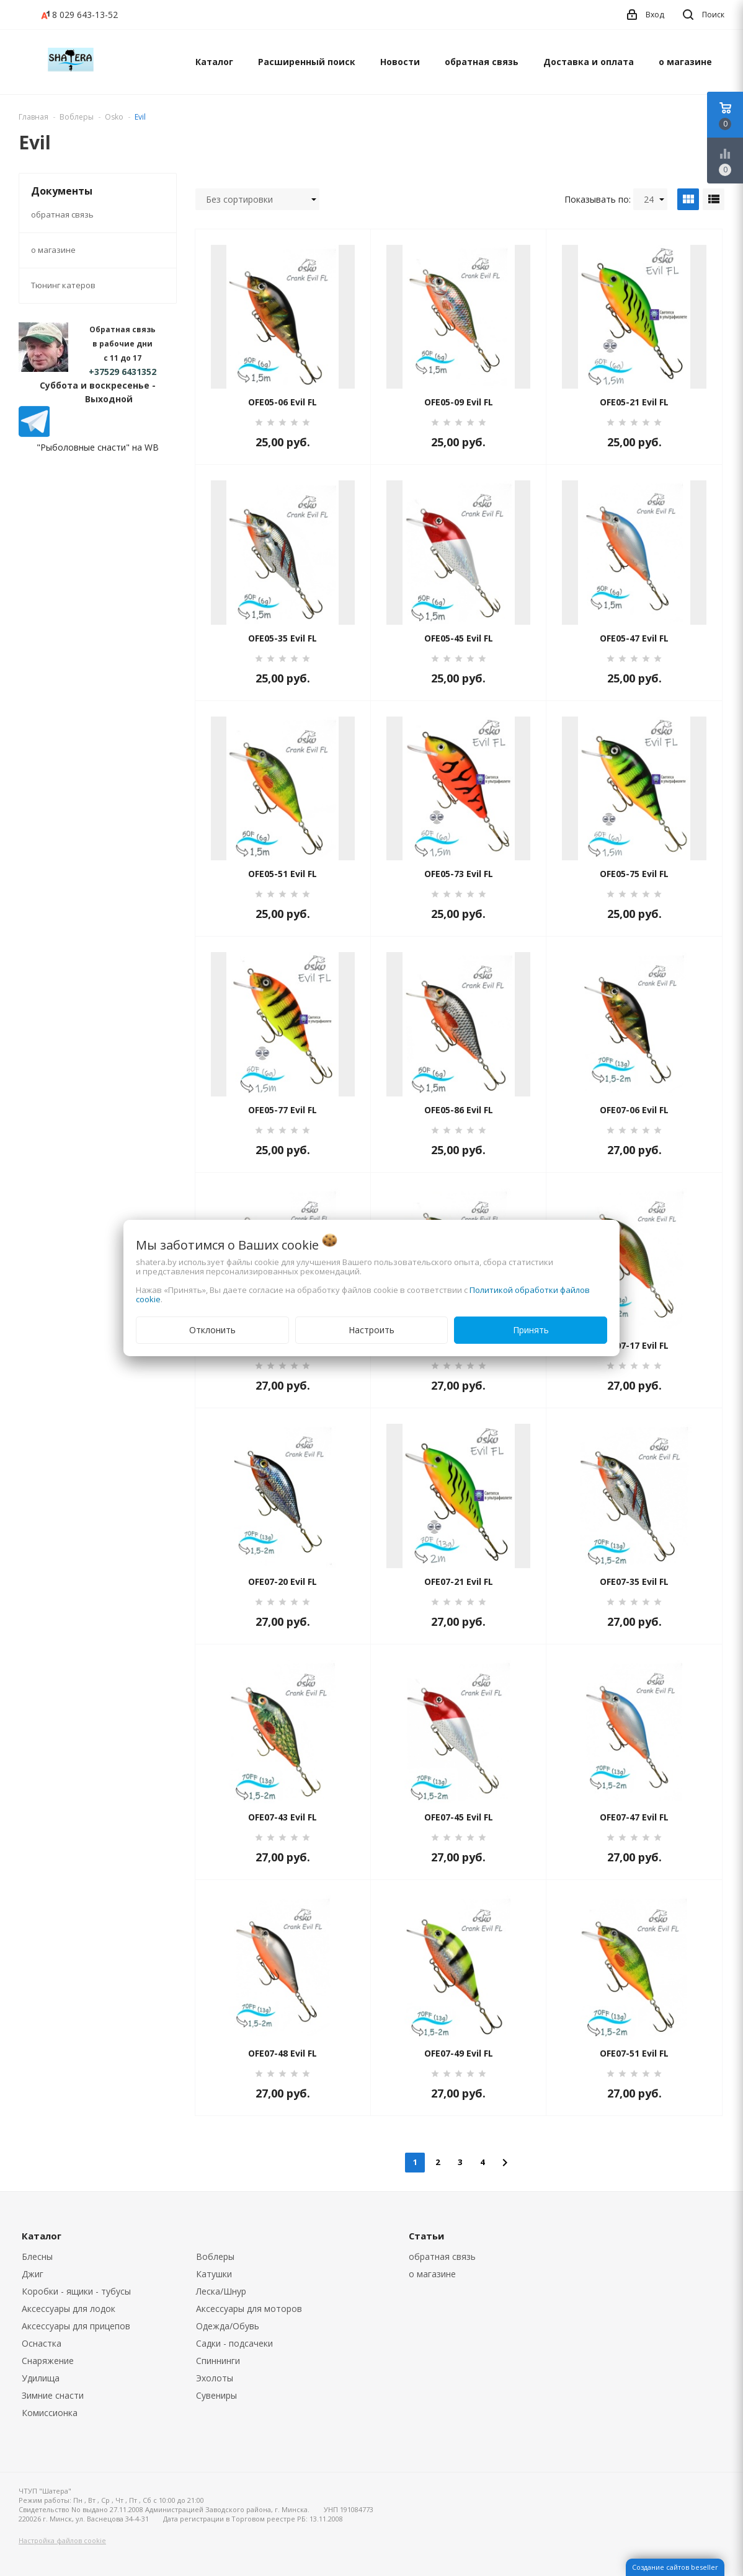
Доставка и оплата (588, 62)
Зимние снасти (53, 2395)
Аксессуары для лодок (68, 2308)
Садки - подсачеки (234, 2343)
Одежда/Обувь (227, 2326)
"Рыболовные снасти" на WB (98, 447)
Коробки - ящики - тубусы (76, 2291)
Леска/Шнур (221, 2291)
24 (654, 199)
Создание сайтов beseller (675, 2567)
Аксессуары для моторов (249, 2308)
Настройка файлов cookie (62, 2540)
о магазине (685, 62)
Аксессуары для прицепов (76, 2326)
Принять (531, 1330)
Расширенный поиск (306, 62)
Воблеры (215, 2256)
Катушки (214, 2274)
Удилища (41, 2378)
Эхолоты (214, 2378)
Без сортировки (261, 199)
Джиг (32, 2274)
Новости (400, 62)
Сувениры (216, 2395)
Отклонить (212, 1330)
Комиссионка (50, 2413)
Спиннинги (218, 2360)
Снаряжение (48, 2360)
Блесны (37, 2256)
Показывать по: (597, 199)
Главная (33, 117)
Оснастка (41, 2343)
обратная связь (481, 62)
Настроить (371, 1330)
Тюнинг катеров (63, 285)
